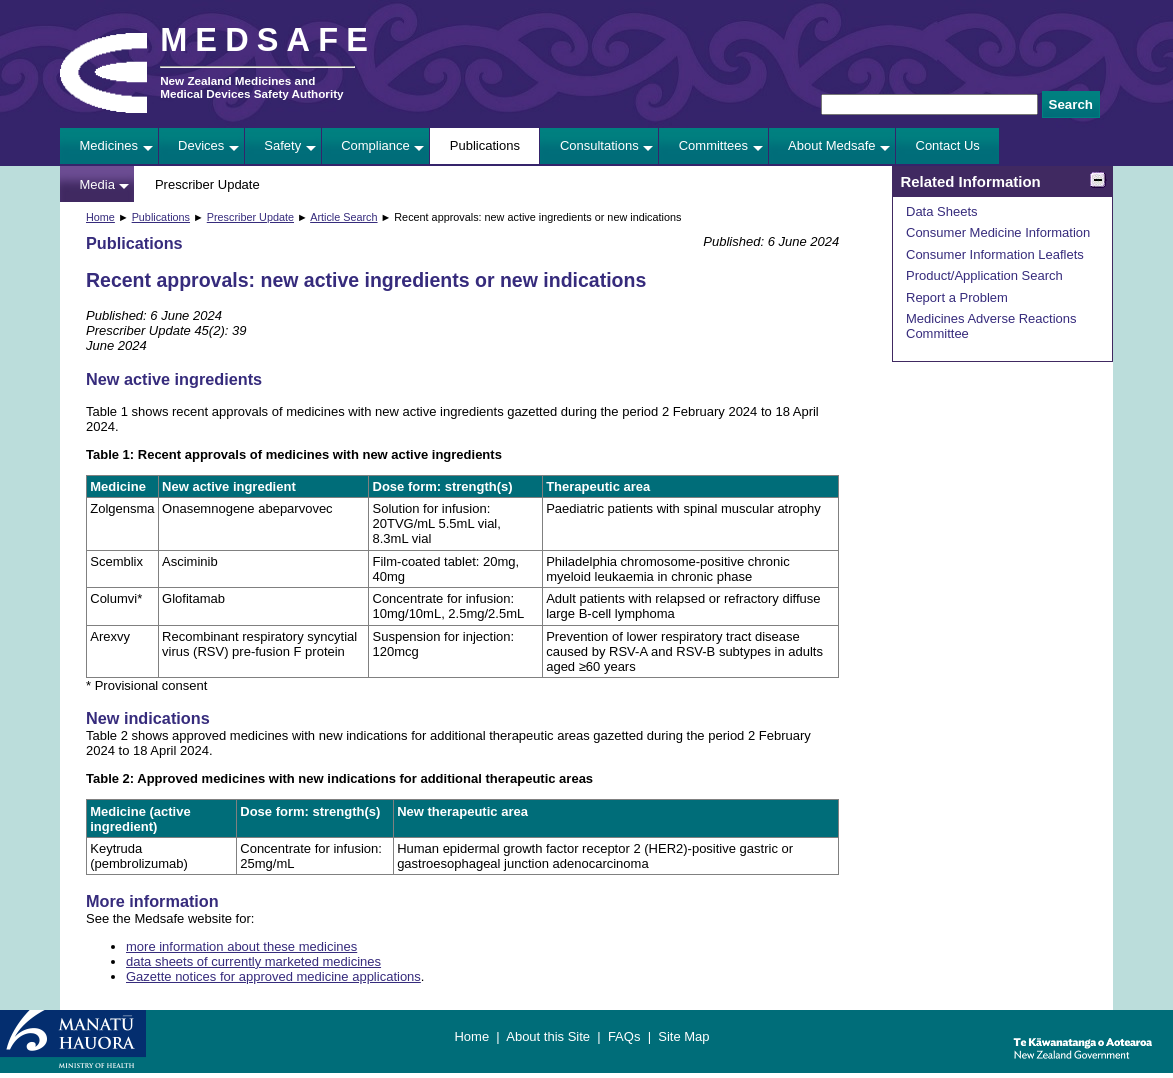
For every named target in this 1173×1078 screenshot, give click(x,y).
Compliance (375, 145)
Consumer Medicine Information (998, 232)
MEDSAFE (268, 40)
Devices (201, 145)
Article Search (343, 217)
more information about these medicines (241, 946)
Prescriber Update (207, 184)
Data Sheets (942, 211)
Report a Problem (957, 297)
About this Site (548, 1036)
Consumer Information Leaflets (995, 254)
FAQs (624, 1036)
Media (97, 184)
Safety (282, 145)
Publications (485, 145)
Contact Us (948, 145)
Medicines (109, 145)
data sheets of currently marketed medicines (253, 961)
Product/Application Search (984, 275)
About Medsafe (831, 145)
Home (100, 217)
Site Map (683, 1036)
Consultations (599, 145)
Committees (713, 145)
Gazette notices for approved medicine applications (273, 976)
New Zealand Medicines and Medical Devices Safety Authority (251, 87)
